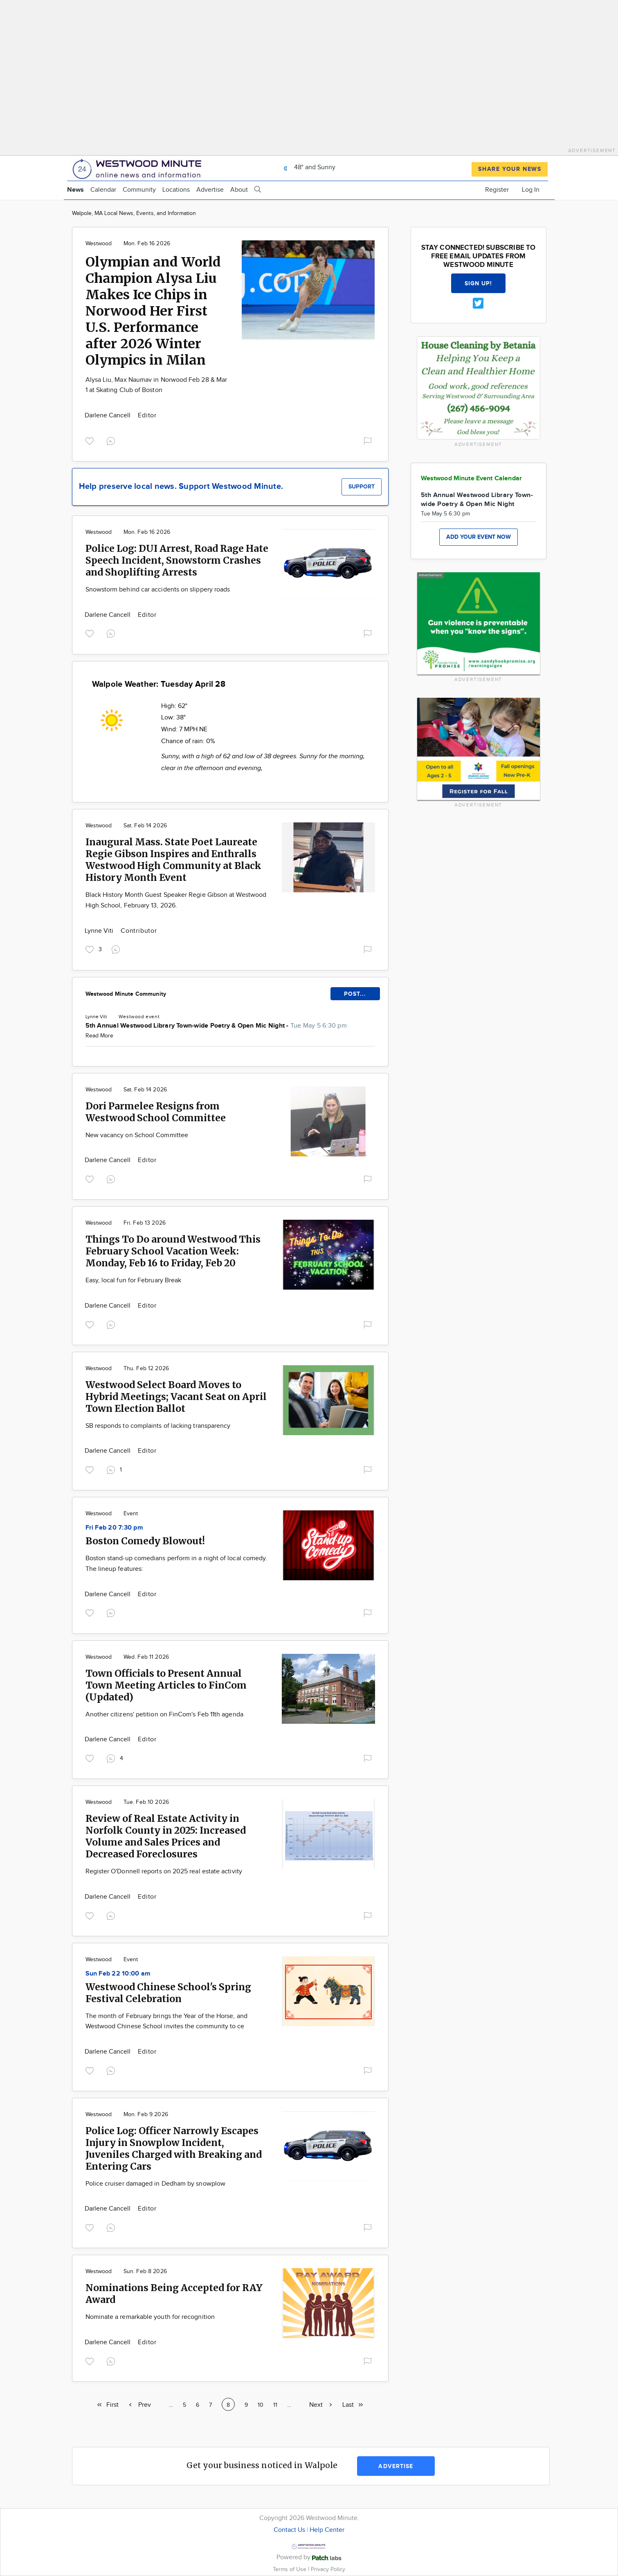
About (239, 190)
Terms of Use (290, 2569)
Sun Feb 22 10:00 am (118, 1974)
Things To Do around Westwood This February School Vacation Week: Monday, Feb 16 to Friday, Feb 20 (173, 1251)
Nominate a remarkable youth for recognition (150, 2317)
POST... (355, 993)
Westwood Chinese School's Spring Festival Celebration (168, 1993)
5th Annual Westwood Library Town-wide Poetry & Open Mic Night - (216, 1025)
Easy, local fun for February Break (133, 1280)
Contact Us (289, 2530)
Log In (530, 190)
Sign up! (478, 283)
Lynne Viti (100, 931)
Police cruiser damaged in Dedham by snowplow (155, 2184)
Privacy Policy (328, 2569)
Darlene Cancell (109, 415)
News (75, 190)
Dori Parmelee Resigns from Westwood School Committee (155, 1112)
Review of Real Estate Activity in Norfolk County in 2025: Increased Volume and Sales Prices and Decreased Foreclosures (165, 1836)
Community (139, 190)
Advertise (210, 190)
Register (497, 190)
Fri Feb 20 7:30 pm (114, 1528)
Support (361, 486)
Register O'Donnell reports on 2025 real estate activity (163, 1871)
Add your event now (478, 536)
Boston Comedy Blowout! (145, 1541)
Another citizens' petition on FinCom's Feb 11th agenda (164, 1714)
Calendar (103, 190)
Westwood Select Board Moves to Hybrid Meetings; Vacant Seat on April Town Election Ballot (176, 1396)
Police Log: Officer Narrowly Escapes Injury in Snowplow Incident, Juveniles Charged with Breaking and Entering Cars (173, 2148)
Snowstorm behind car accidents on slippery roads (157, 590)
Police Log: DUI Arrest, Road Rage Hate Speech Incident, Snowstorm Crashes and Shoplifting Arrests (176, 560)
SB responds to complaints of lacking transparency (158, 1426)
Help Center (327, 2530)
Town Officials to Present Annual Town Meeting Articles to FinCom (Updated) (166, 1685)
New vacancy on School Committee (136, 1135)
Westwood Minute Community (125, 993)
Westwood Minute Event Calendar (471, 478)
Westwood (98, 243)
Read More (99, 1036)
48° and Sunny (307, 167)
